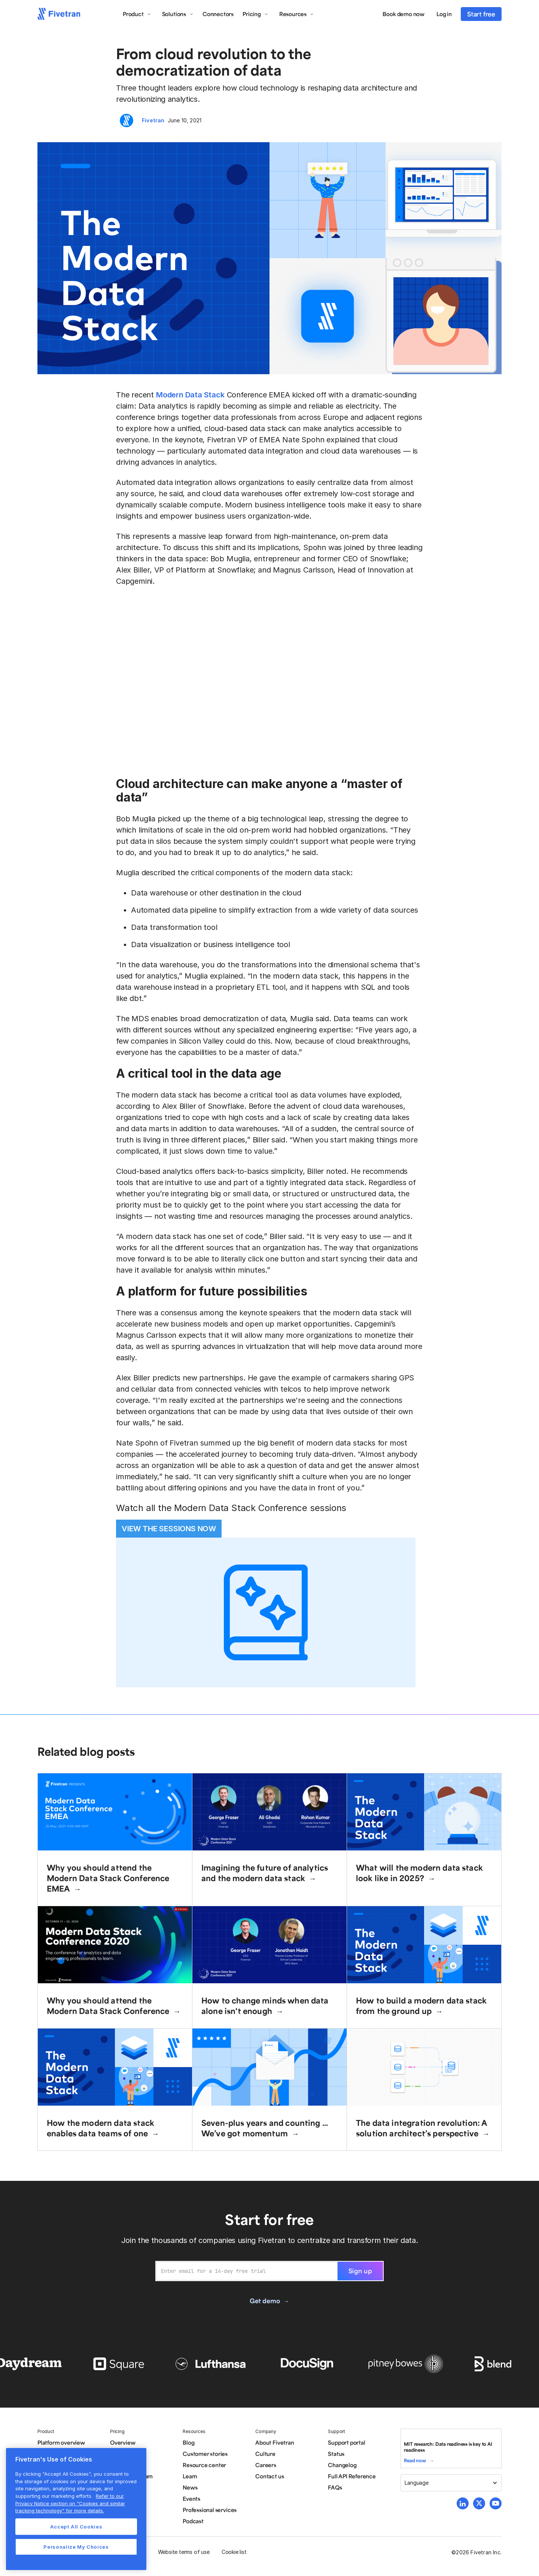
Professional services (210, 2509)
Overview (122, 2442)
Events (191, 2498)
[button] (137, 14)
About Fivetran (274, 2442)
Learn (190, 2476)
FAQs (335, 2487)
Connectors (218, 13)
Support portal (346, 2442)
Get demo (265, 2300)
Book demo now (403, 13)
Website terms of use (184, 2552)
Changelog (342, 2464)
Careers (265, 2464)
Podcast (193, 2521)
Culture (265, 2453)
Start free (481, 14)
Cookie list (234, 2552)
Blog (188, 2442)
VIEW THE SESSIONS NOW (169, 1528)
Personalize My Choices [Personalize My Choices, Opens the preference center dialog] (76, 2547)
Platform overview (61, 2442)
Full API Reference (352, 2476)
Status (336, 2453)
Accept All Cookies (76, 2527)
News (190, 2487)
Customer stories (205, 2453)
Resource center (204, 2464)
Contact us (269, 2476)
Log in (444, 13)
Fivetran (153, 120)
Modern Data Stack (190, 394)
